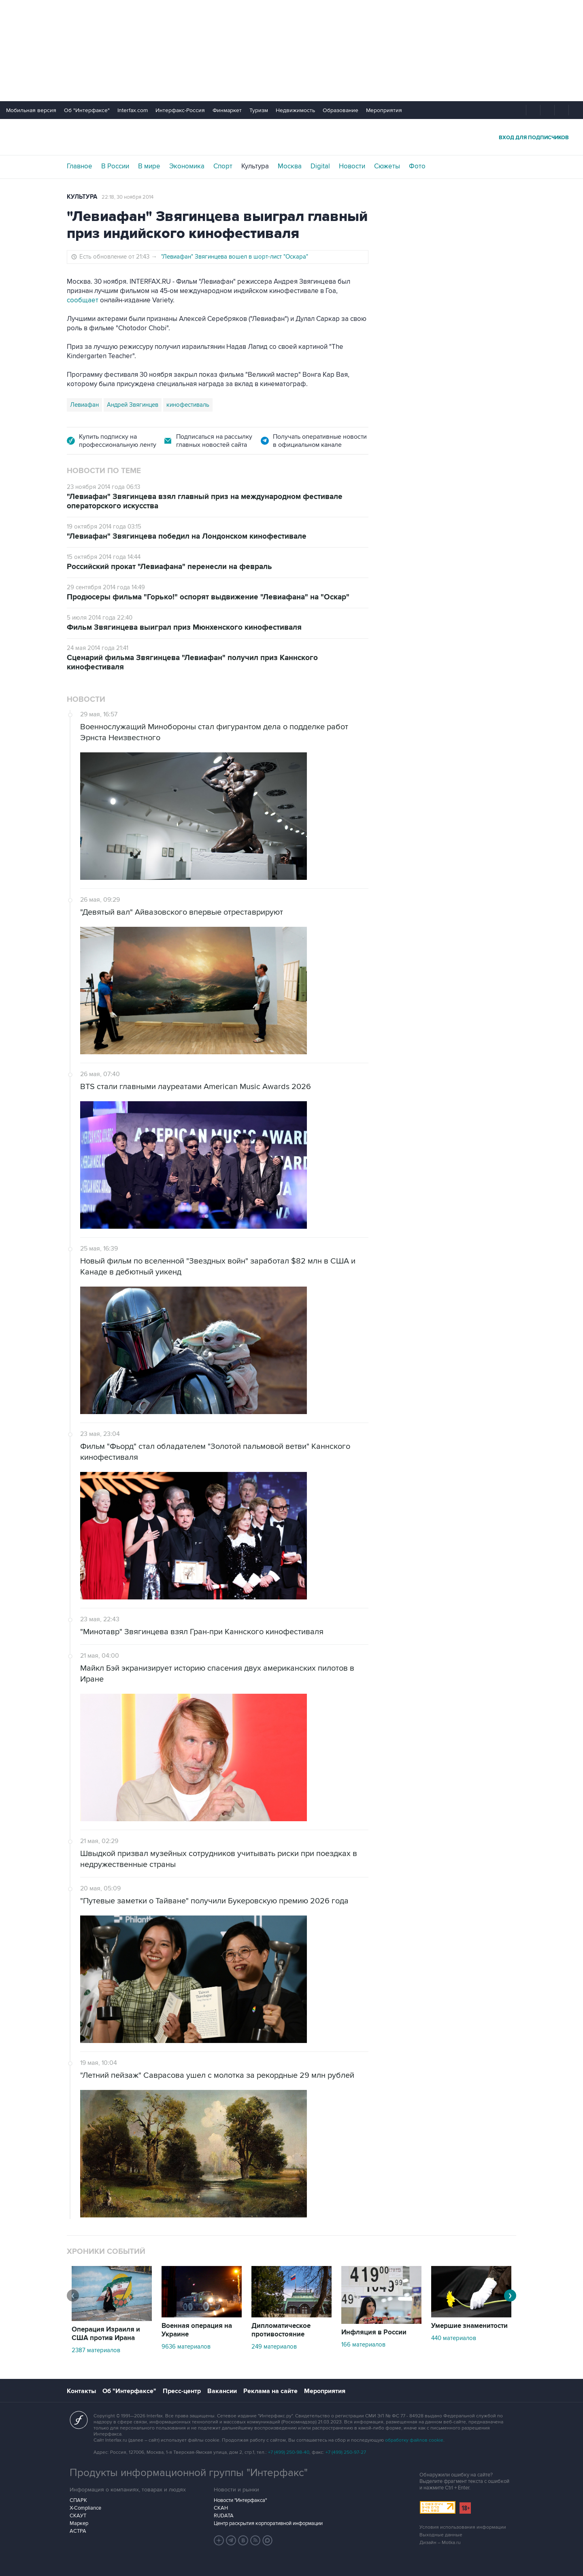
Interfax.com (132, 110)
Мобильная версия (31, 110)
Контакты (81, 2391)
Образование (340, 110)
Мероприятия (384, 110)
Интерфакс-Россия (180, 110)
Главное (79, 166)
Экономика (186, 166)
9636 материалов (186, 2346)
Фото (417, 166)
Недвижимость (295, 110)
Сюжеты (387, 166)
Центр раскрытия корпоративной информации (268, 2523)
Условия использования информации (462, 2527)
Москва (290, 166)
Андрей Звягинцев (132, 404)
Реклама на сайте (270, 2391)
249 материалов (274, 2346)
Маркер (79, 2523)
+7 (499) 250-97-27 (346, 2452)
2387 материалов (96, 2350)
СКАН (221, 2508)
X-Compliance (85, 2508)
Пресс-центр (182, 2391)
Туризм (258, 110)
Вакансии (222, 2391)
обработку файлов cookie (414, 2440)
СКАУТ (78, 2515)
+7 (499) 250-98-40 (288, 2452)
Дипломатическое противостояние (281, 2330)
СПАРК (78, 2500)
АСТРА (78, 2531)
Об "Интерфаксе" (87, 110)
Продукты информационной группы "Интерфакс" (189, 2472)
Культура (255, 166)
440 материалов (453, 2338)
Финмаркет (227, 110)
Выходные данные (440, 2535)
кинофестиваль (187, 404)
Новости (352, 166)
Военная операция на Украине (197, 2330)
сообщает (82, 300)
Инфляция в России (373, 2332)
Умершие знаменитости (469, 2326)
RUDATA (224, 2515)
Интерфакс (291, 137)
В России (115, 166)
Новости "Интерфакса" (240, 2500)
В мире (149, 166)
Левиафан (84, 404)
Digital (320, 166)
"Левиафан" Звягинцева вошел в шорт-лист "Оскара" (234, 256)
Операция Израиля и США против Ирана (106, 2333)
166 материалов (363, 2344)
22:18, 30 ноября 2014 (127, 197)
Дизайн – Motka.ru (440, 2543)
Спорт (222, 166)
